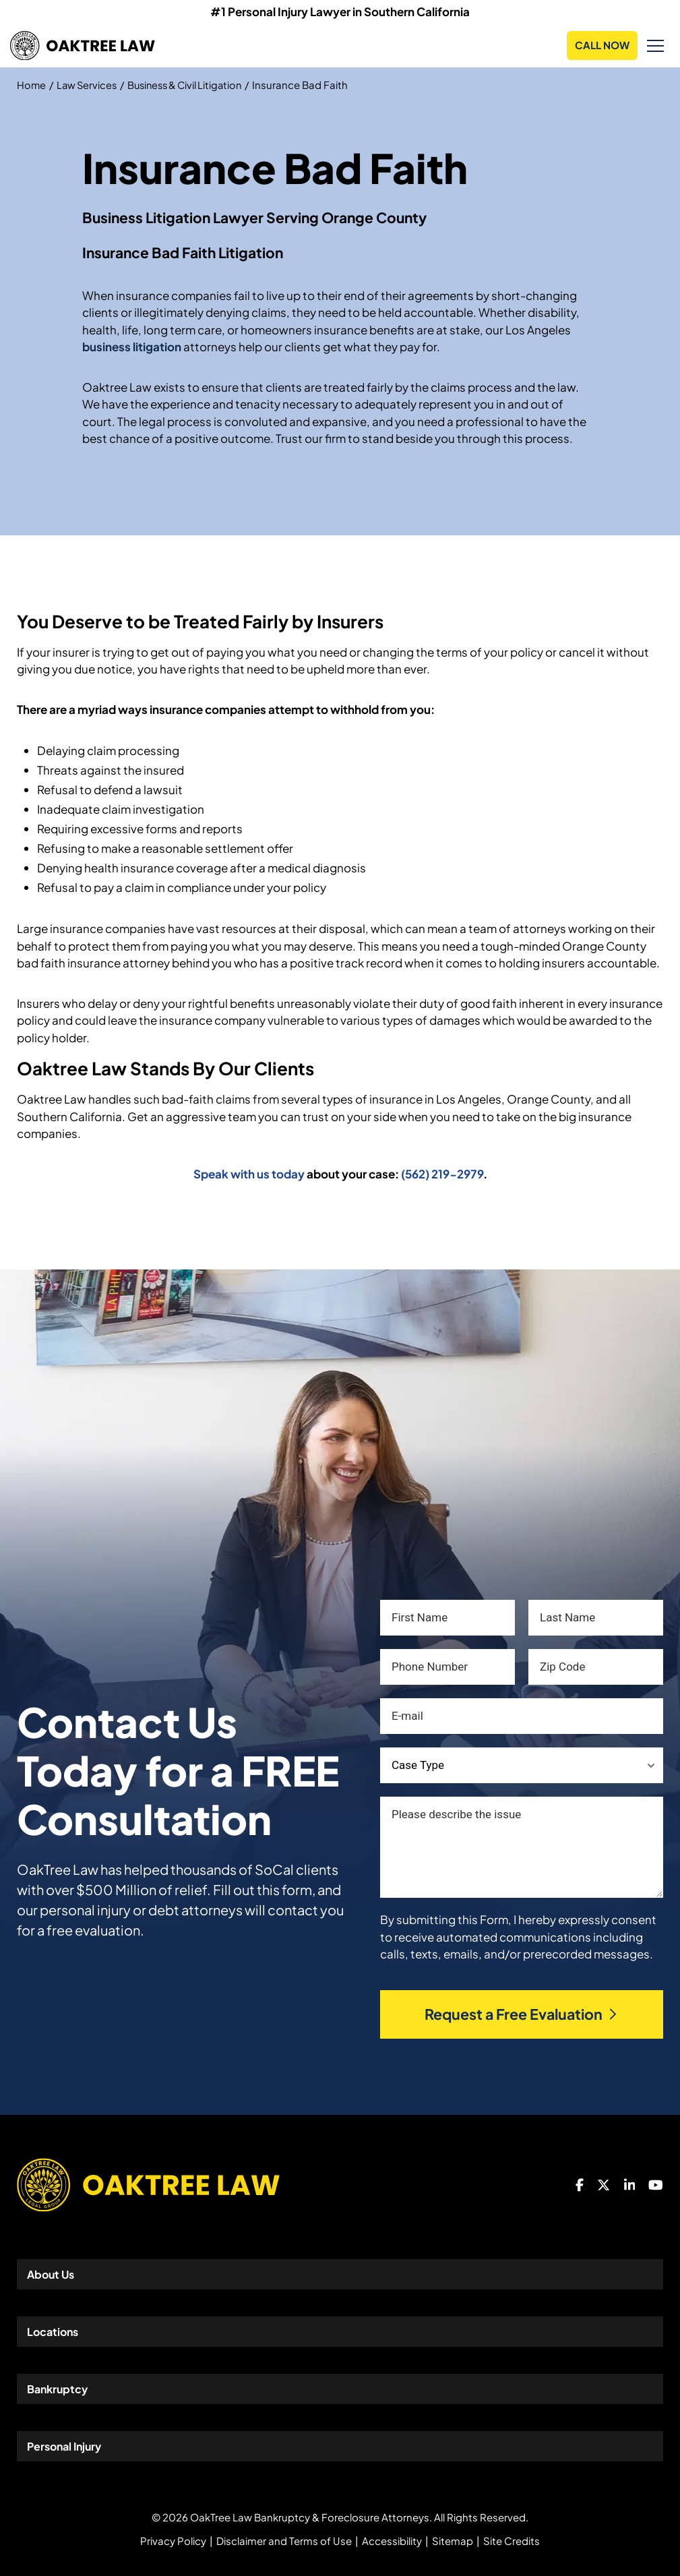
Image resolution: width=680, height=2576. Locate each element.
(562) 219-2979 (442, 1173)
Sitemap (452, 2540)
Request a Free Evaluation (522, 2014)
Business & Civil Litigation (191, 84)
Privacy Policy (173, 2540)
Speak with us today (249, 1173)
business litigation (131, 347)
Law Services (88, 84)
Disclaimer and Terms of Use (284, 2540)
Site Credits (511, 2540)
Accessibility (392, 2540)
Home (32, 84)
